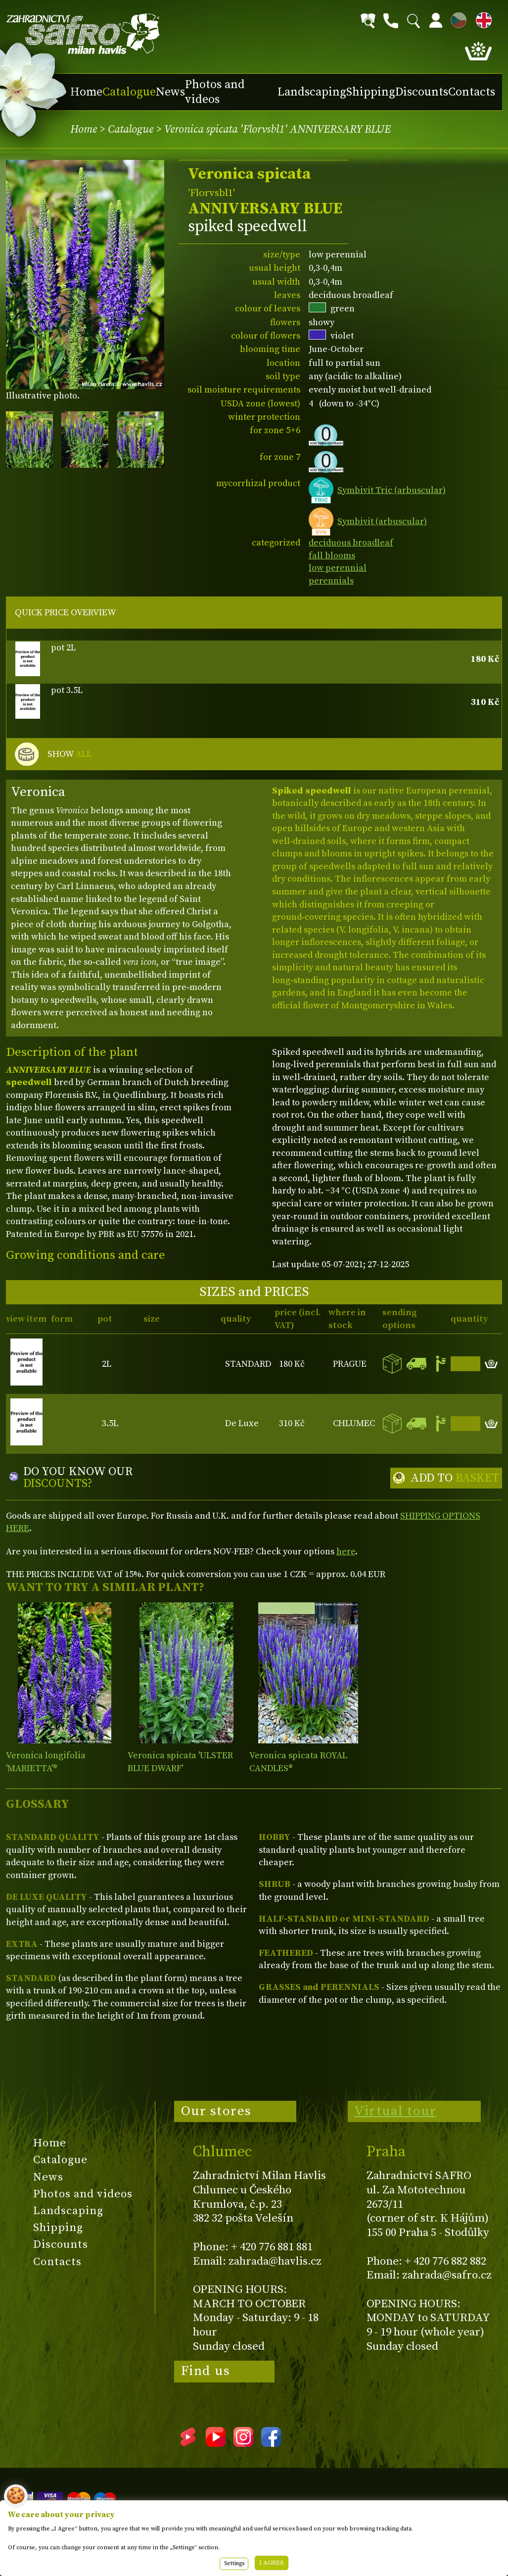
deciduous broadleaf (351, 542)
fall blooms (332, 555)
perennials (331, 581)
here (345, 1551)
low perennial (338, 568)
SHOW (69, 754)
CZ (456, 18)
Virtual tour (395, 2111)
